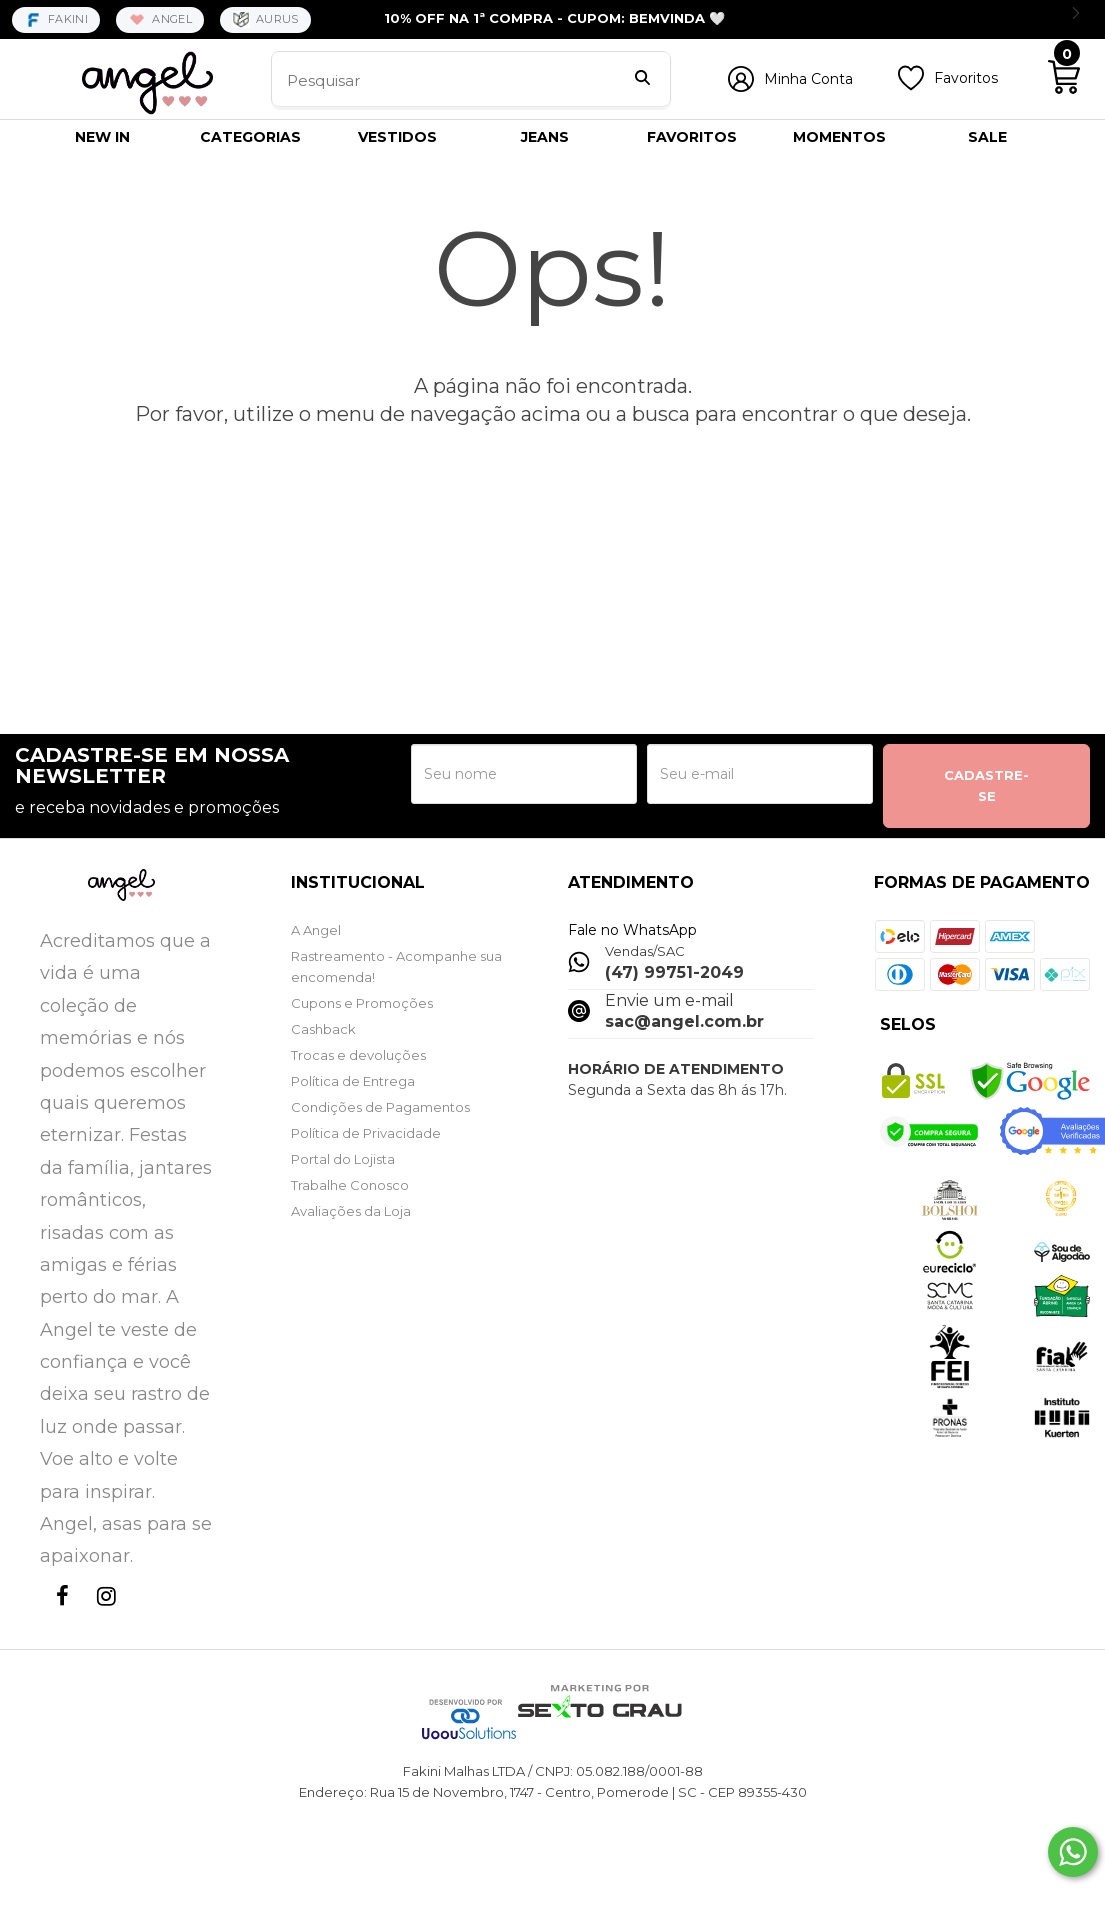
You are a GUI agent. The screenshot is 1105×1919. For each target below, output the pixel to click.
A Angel (316, 930)
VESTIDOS (397, 137)
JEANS (545, 137)
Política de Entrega (353, 1081)
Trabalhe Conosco (350, 1185)
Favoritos (966, 78)
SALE (987, 137)
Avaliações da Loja (351, 1211)
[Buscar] (642, 80)
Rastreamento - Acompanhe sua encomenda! (396, 966)
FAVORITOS (692, 137)
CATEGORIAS (250, 137)
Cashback (323, 1029)
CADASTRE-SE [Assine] (986, 785)
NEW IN (102, 137)
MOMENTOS (839, 137)
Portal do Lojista (343, 1159)
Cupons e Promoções (362, 1003)
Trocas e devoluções (358, 1055)
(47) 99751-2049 (674, 972)
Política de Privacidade (366, 1133)
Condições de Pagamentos (380, 1107)
